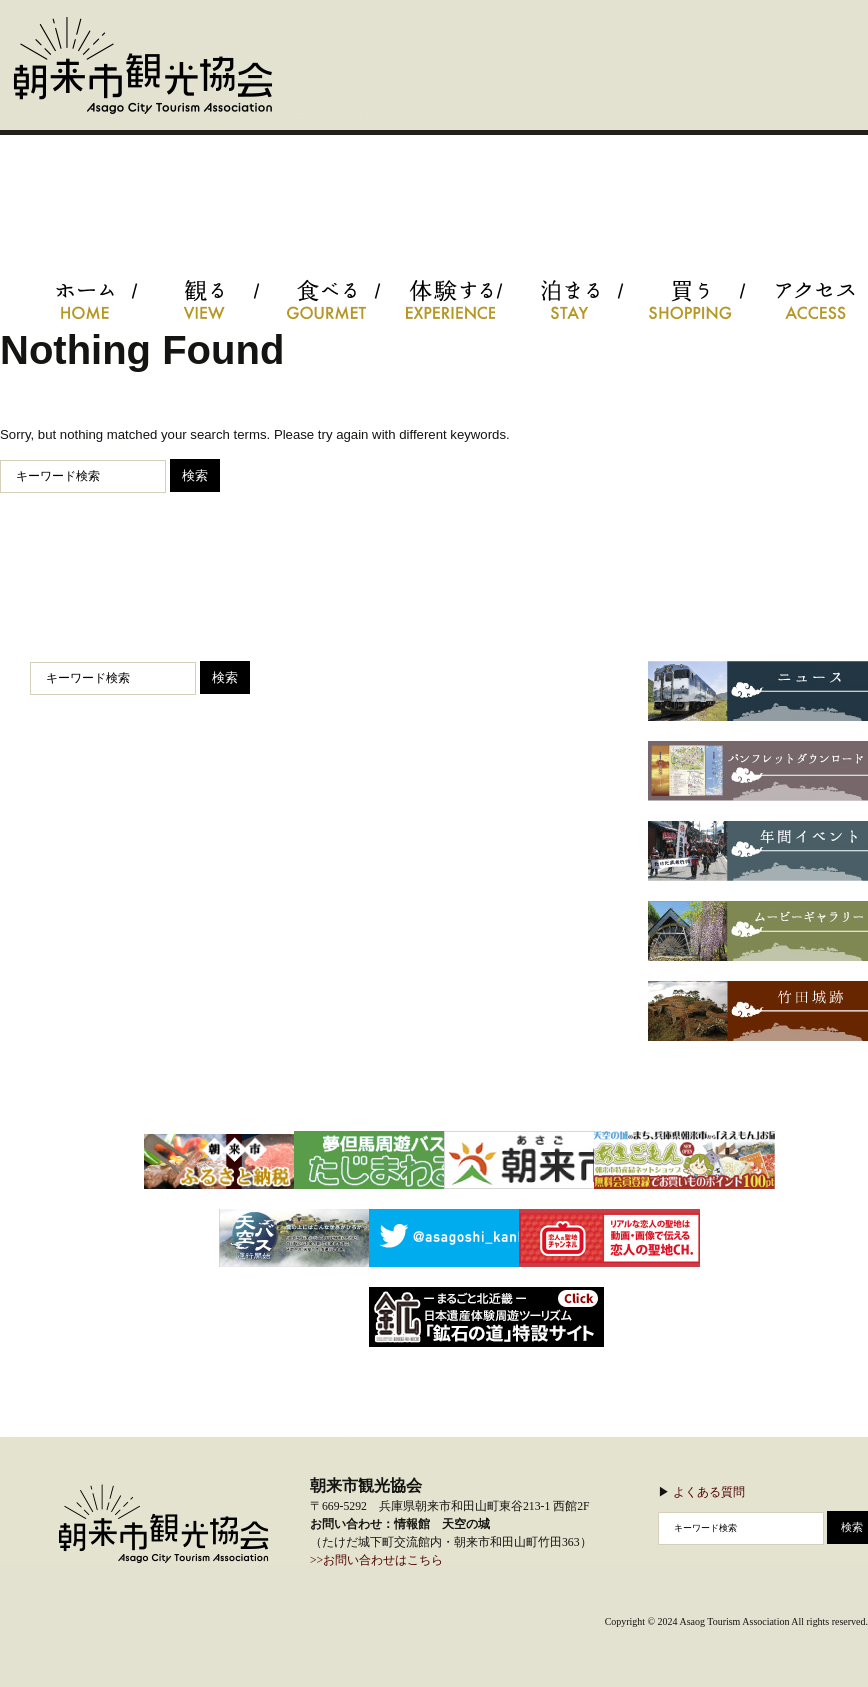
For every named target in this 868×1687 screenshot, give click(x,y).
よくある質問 (709, 1491)
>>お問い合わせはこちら (376, 1560)
